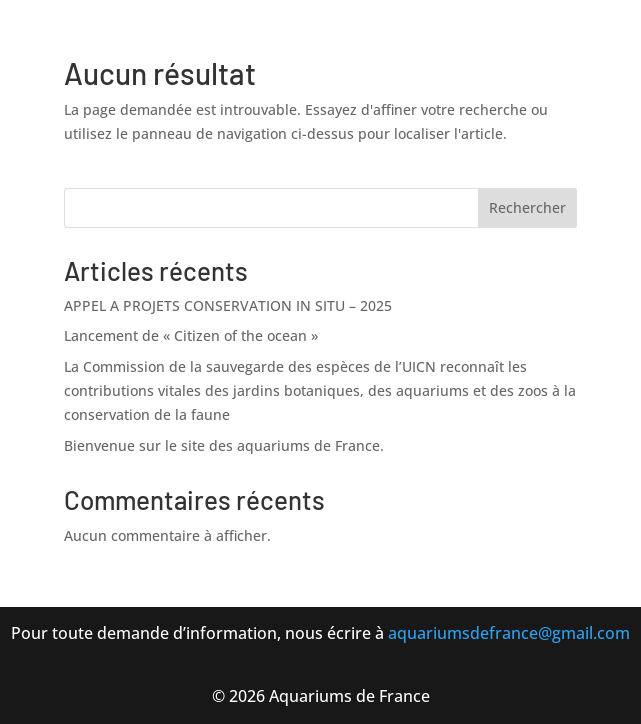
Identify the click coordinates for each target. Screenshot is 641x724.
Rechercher (527, 207)
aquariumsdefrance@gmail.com (509, 633)
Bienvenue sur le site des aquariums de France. (224, 445)
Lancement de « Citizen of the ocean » (191, 335)
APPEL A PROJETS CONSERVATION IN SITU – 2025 (228, 305)
